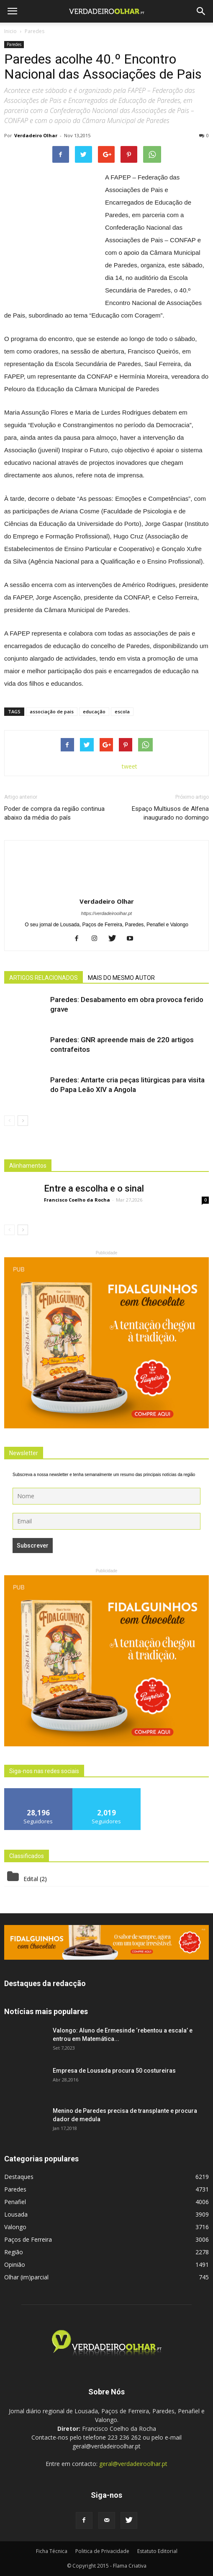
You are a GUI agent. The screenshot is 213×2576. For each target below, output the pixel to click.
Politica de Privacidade (102, 2551)
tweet (129, 766)
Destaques (18, 2177)
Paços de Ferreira (28, 2239)
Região (13, 2252)
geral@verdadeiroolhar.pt (133, 2464)
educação (94, 711)
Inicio (10, 31)
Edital (30, 1879)
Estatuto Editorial (157, 2551)
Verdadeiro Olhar (35, 135)
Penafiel (15, 2202)
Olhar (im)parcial (26, 2277)
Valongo (15, 2227)
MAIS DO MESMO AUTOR (121, 977)
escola (122, 711)
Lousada (16, 2214)
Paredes (14, 44)
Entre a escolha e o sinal (94, 1188)
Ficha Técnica (51, 2551)
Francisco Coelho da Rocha (77, 1200)
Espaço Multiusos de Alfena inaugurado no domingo (170, 813)
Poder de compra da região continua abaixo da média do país (54, 813)
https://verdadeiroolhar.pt (106, 913)
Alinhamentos (27, 1165)
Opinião (14, 2264)
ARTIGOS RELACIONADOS (43, 977)
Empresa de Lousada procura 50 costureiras (114, 2070)
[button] (201, 11)
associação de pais (52, 711)
